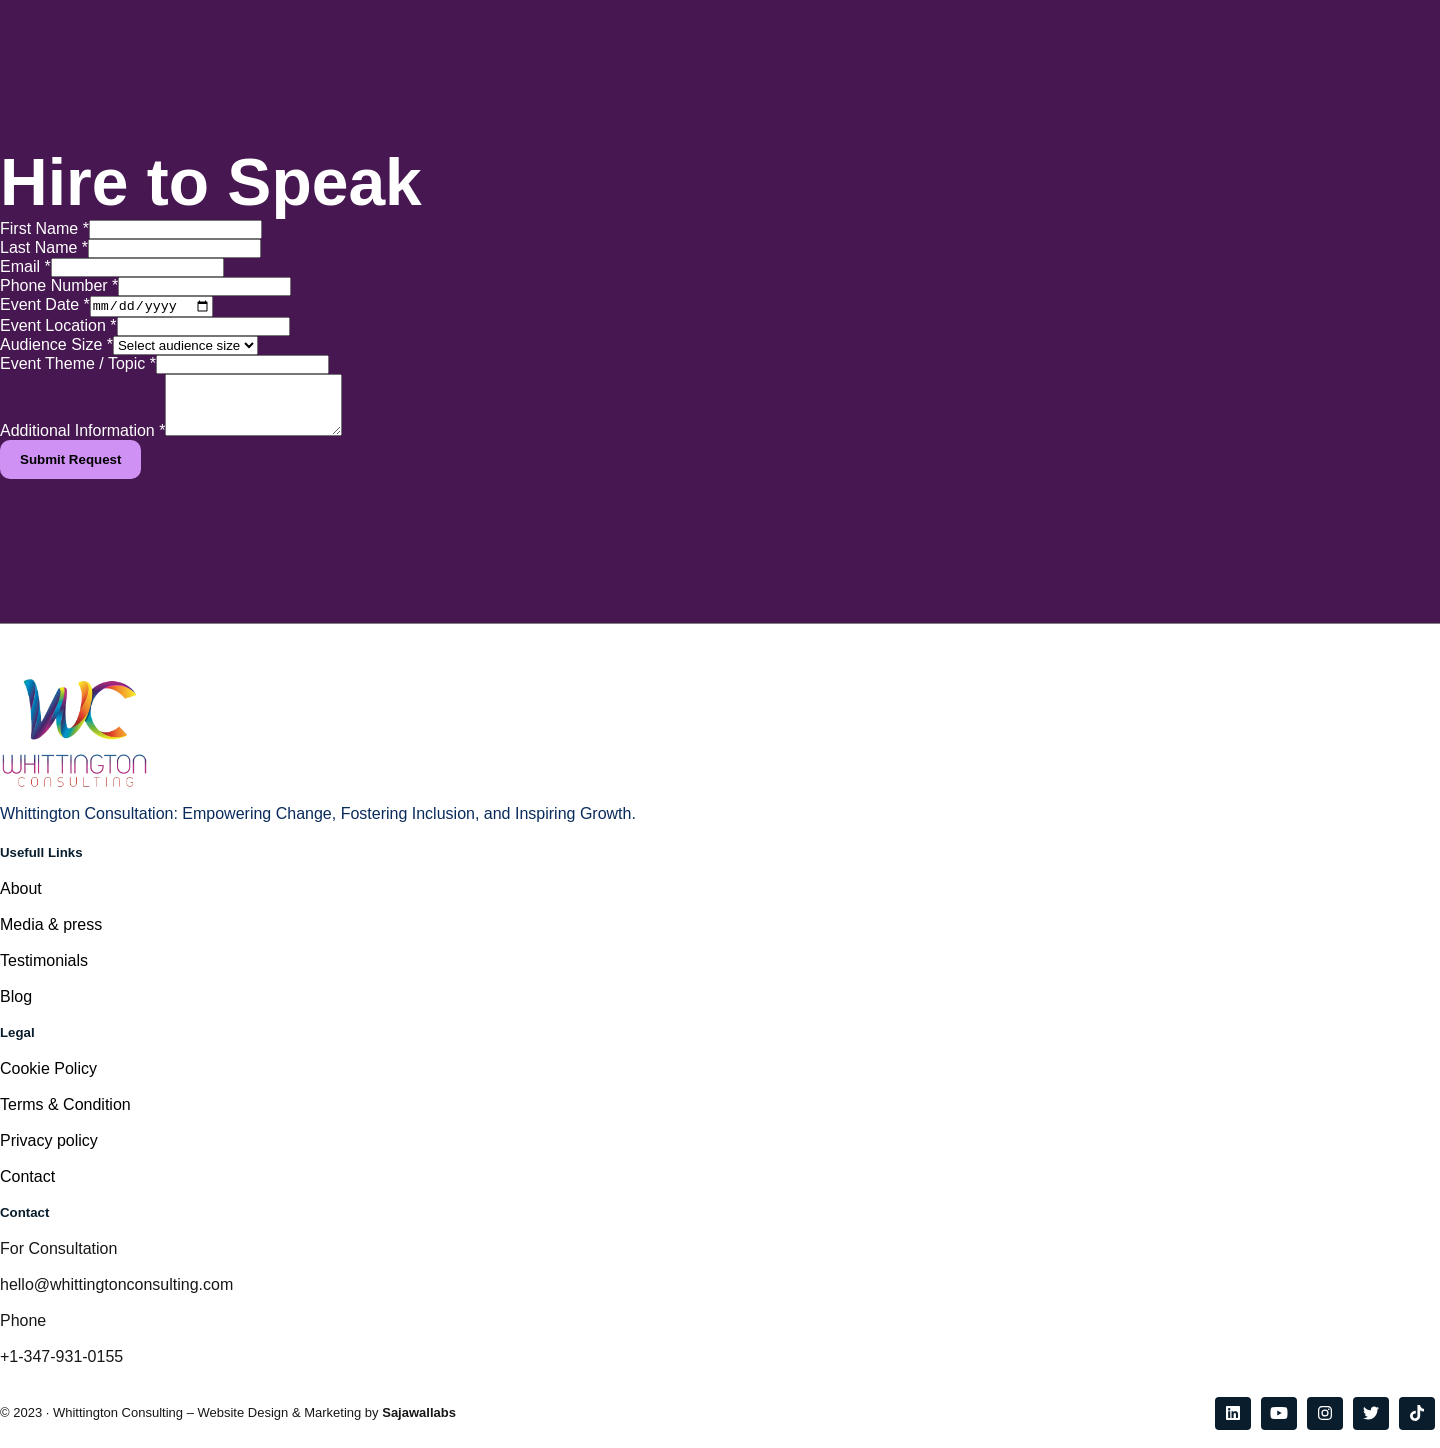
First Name (44, 228)
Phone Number (59, 285)
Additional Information (82, 445)
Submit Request (70, 474)
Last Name (44, 247)
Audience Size (56, 347)
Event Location (58, 328)
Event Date (45, 307)
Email (25, 266)
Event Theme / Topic (78, 366)
